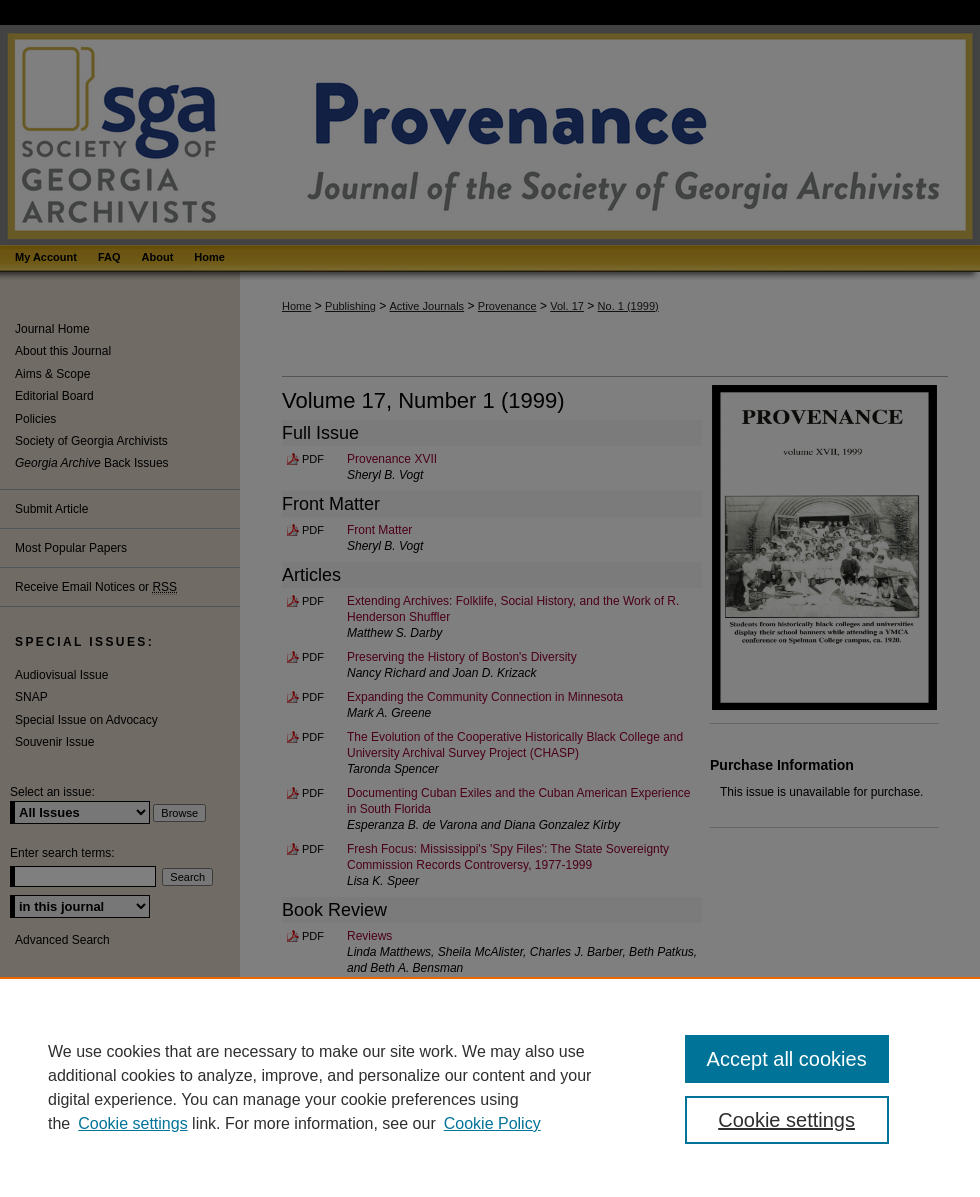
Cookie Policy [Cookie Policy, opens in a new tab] (492, 1123)
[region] (490, 1087)
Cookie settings (132, 1123)
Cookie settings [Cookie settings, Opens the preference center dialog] (786, 1120)
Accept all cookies (787, 1059)
